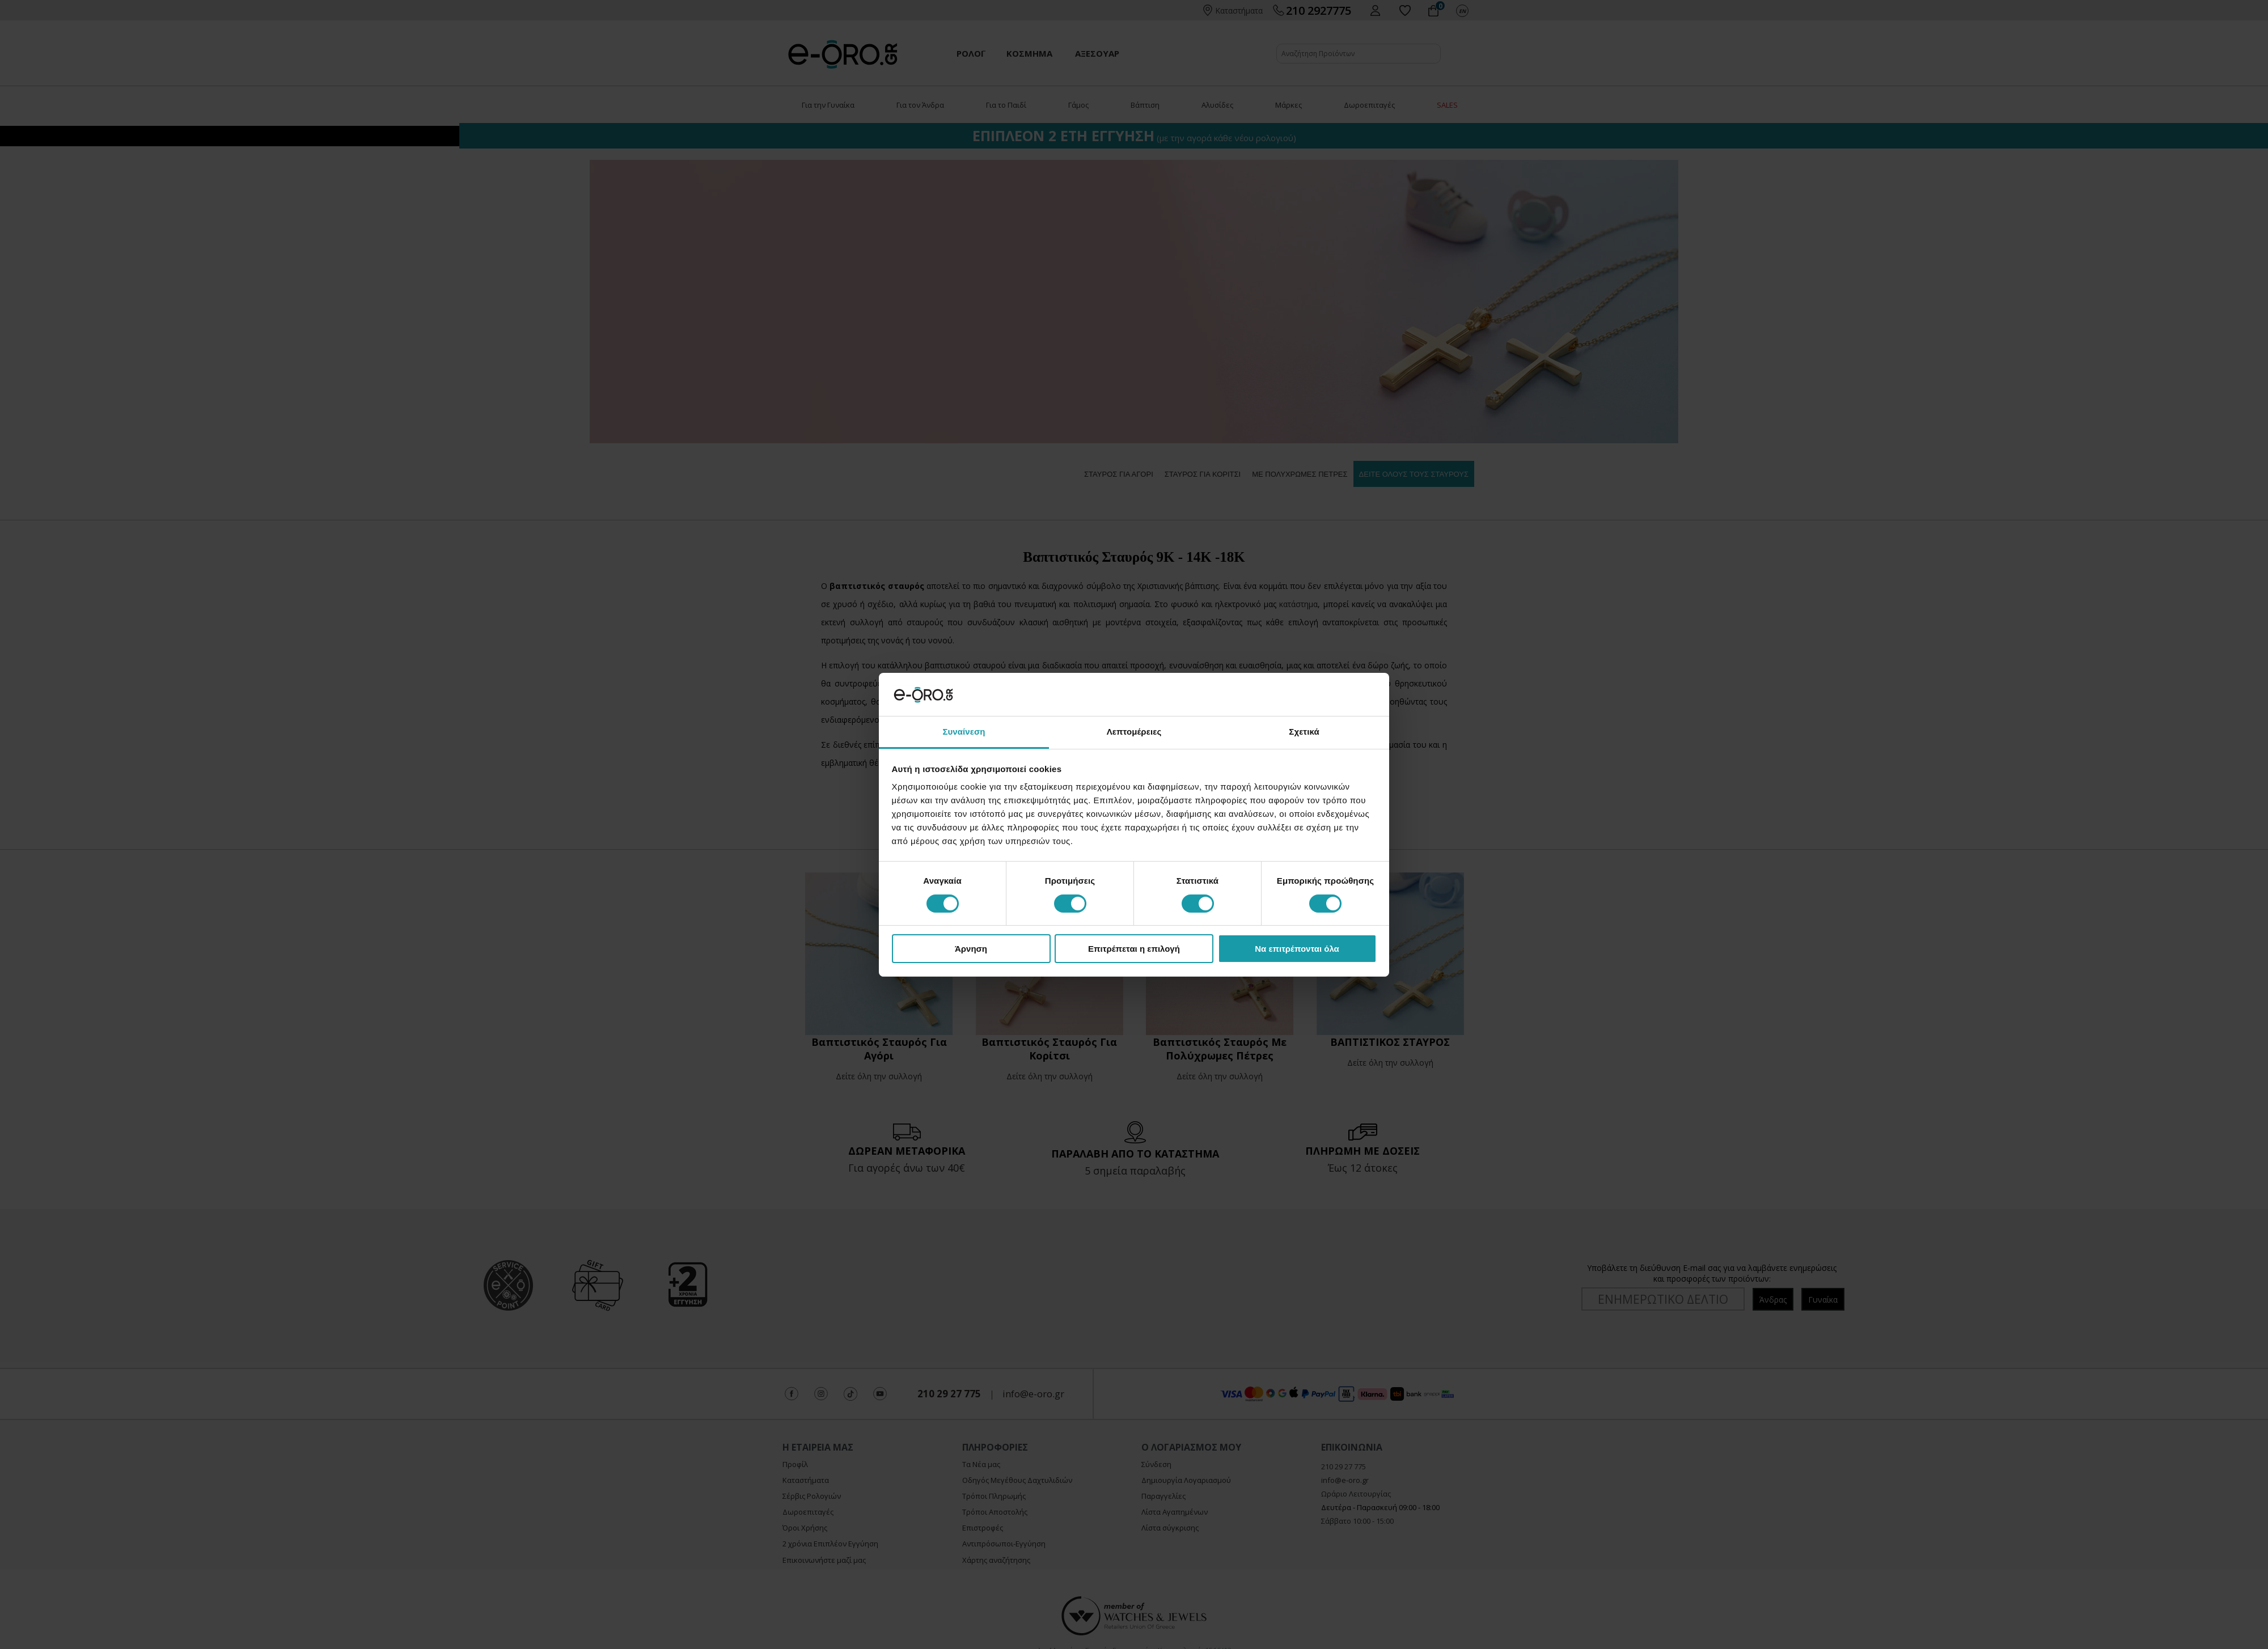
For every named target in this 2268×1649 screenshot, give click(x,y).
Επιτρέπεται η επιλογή (1134, 948)
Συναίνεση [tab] (963, 731)
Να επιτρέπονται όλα (1297, 948)
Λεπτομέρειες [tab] (1134, 731)
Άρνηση (971, 948)
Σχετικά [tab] (1304, 731)
